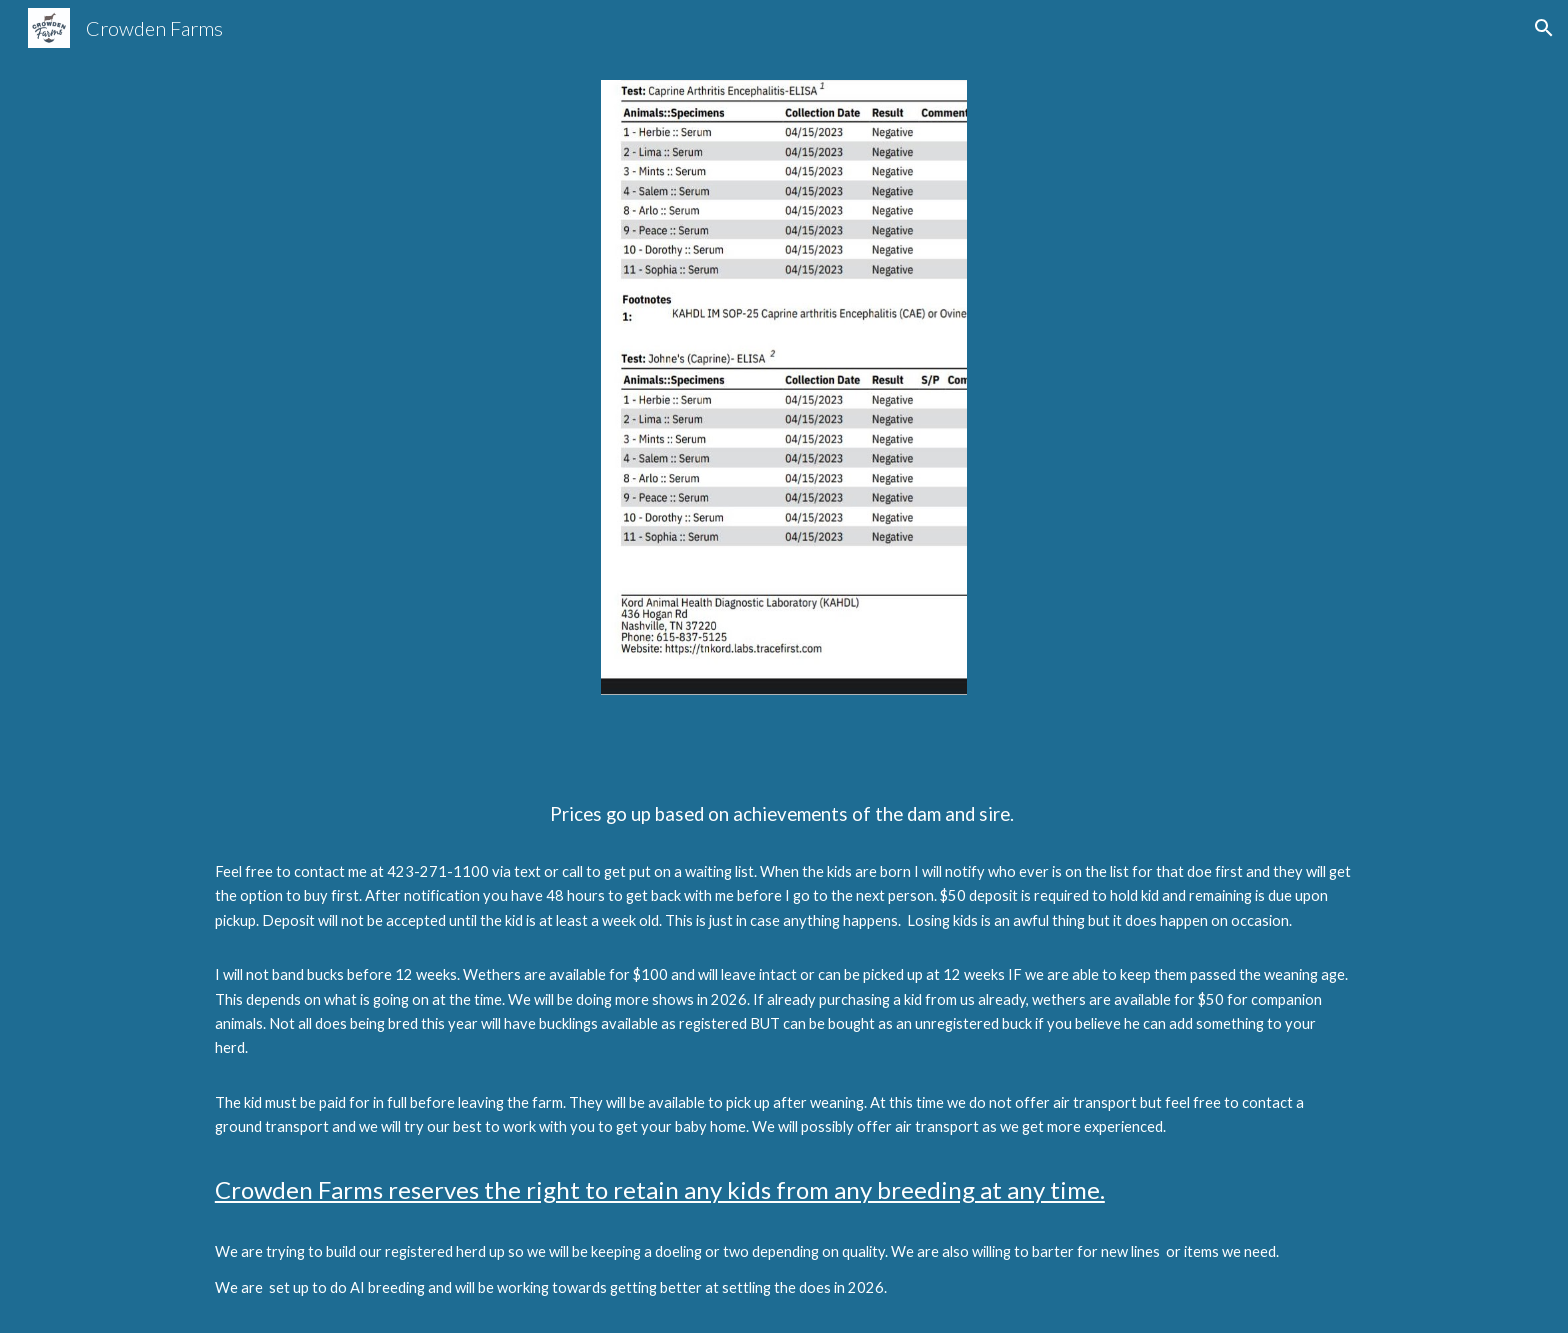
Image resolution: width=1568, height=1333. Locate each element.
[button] (1544, 28)
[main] (784, 1026)
